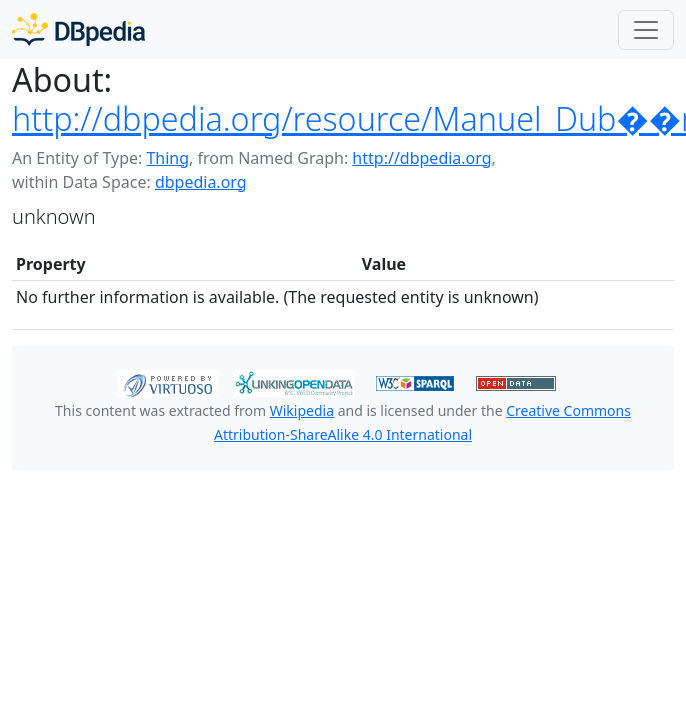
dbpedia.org (201, 182)
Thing (167, 158)
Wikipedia (302, 410)
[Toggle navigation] (646, 30)
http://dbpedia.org (421, 158)
